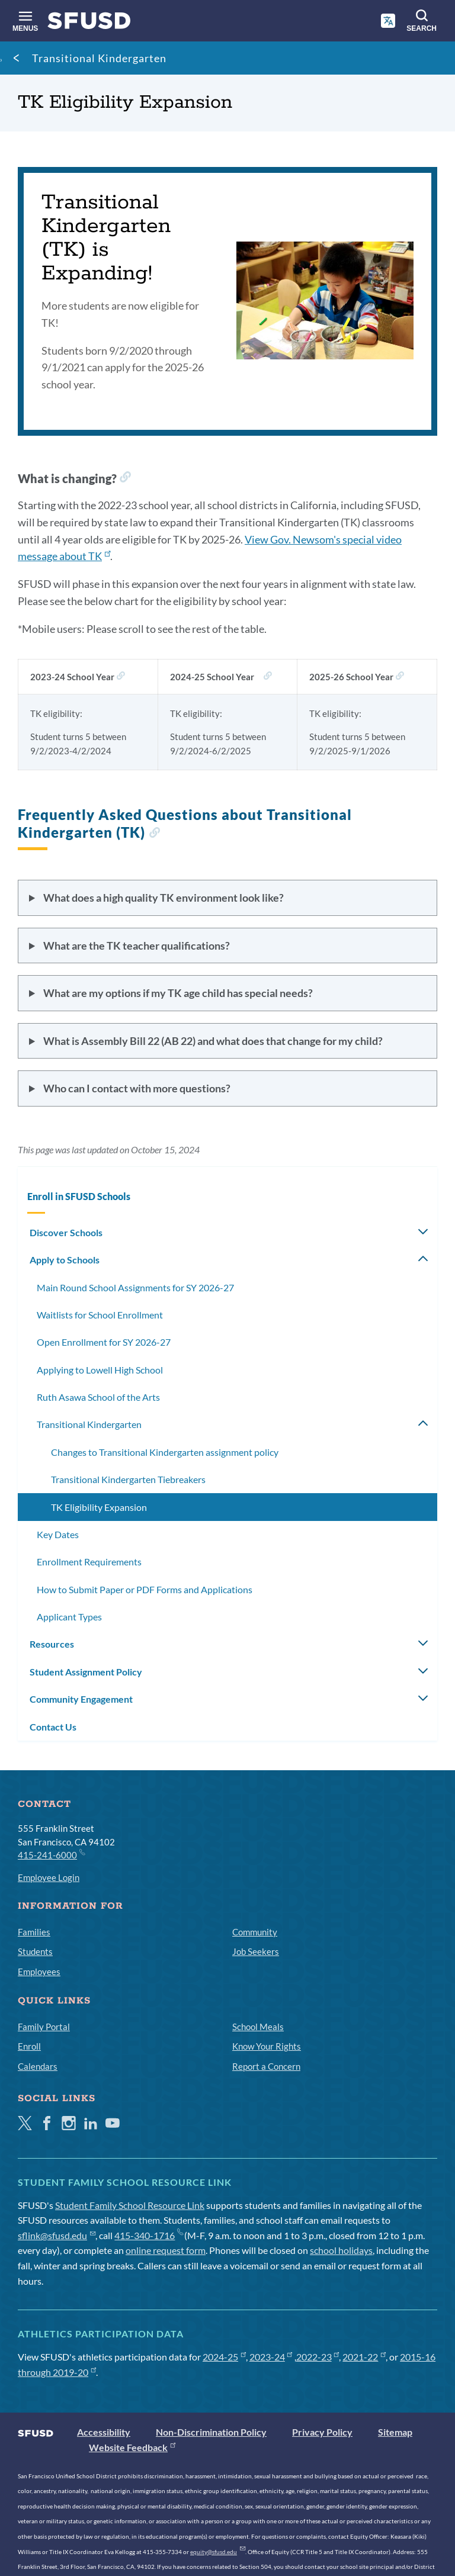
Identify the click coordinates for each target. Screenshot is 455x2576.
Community (254, 1932)
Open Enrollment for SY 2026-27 (104, 1342)
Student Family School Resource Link (129, 2205)
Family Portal (44, 2026)
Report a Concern (266, 2066)
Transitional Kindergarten (99, 58)
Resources (52, 1643)
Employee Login (48, 1877)
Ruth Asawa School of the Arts (98, 1397)
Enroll (29, 2046)
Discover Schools (66, 1232)
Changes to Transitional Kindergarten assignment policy (164, 1452)
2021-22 (364, 2356)
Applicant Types (69, 1616)
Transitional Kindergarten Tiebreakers (128, 1479)
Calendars (37, 2066)
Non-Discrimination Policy (211, 2431)
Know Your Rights (266, 2046)
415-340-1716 (148, 2235)
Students (35, 1951)
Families (34, 1932)
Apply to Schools (65, 1259)
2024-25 (224, 2356)
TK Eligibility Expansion (99, 1507)
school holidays (341, 2250)
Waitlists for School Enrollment (100, 1314)
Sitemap (395, 2431)
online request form (166, 2250)
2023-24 (271, 2356)
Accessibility (103, 2431)
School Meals (258, 2026)
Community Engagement (81, 1699)
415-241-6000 (51, 1854)
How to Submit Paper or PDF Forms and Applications (144, 1589)
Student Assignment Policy (86, 1671)
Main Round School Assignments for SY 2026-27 (135, 1287)
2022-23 (317, 2356)
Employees (39, 1971)
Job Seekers (255, 1951)
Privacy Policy (322, 2431)
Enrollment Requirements (89, 1561)
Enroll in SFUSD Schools (78, 1196)
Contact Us (53, 1726)
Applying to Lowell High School (100, 1369)
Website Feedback (132, 2447)
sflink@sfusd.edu (56, 2235)
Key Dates (58, 1534)
